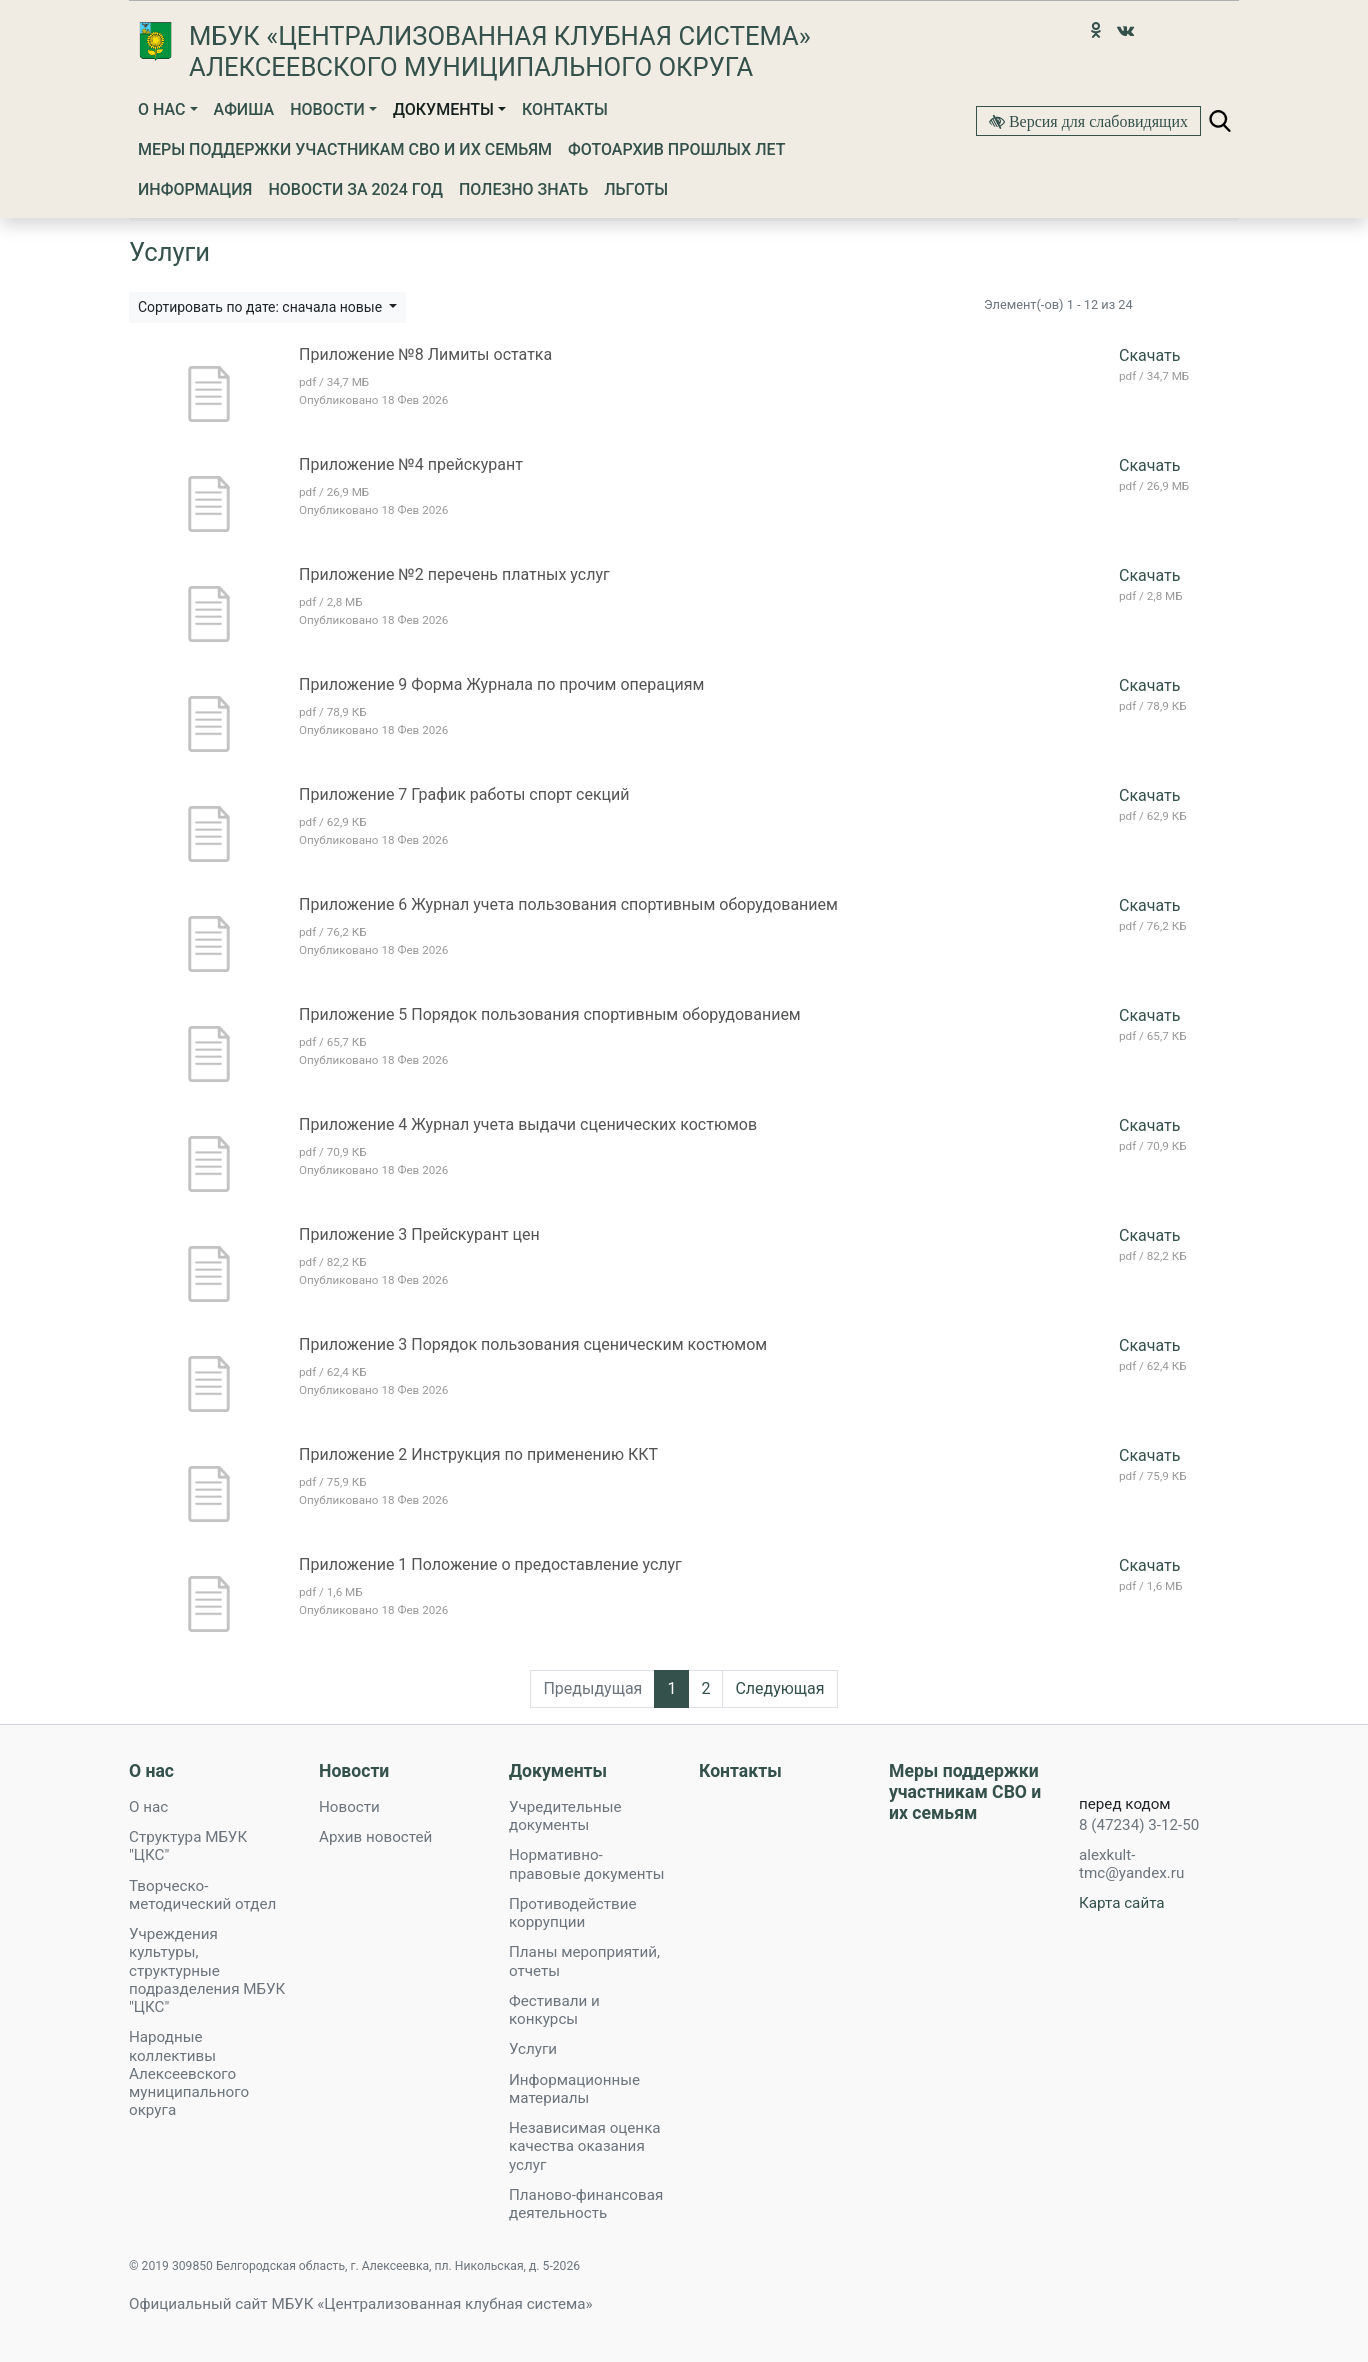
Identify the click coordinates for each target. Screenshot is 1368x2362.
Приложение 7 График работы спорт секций (464, 794)
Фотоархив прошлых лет (676, 149)
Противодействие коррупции (572, 1913)
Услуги (533, 2049)
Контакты (565, 109)
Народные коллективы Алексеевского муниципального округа (189, 2073)
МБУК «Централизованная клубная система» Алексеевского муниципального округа (500, 51)
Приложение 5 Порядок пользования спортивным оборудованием (550, 1014)
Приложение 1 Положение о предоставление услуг (490, 1564)
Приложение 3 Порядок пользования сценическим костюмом (533, 1344)
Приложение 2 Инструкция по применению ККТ (478, 1454)
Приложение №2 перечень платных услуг (454, 574)
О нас (161, 109)
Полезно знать (523, 189)
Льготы (636, 189)
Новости (327, 109)
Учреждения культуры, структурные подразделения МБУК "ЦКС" (207, 1970)
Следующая (779, 1688)
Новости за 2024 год (355, 189)
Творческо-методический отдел (202, 1895)
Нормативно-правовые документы (587, 1864)
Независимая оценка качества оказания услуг (585, 2146)
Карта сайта (1122, 1903)
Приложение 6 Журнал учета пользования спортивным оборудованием (568, 904)
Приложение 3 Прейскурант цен (419, 1234)
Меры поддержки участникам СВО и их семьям (345, 149)
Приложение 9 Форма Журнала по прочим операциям (501, 684)
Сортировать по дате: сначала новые (262, 307)
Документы (443, 109)
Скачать (1149, 355)
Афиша (244, 109)
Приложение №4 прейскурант (411, 464)
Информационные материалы (574, 2089)
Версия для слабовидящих (1096, 121)
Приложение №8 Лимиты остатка (425, 354)
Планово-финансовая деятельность (586, 2204)
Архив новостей (375, 1837)
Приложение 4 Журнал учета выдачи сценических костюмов (528, 1124)
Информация (195, 189)
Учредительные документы (565, 1816)
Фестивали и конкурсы (554, 2010)
